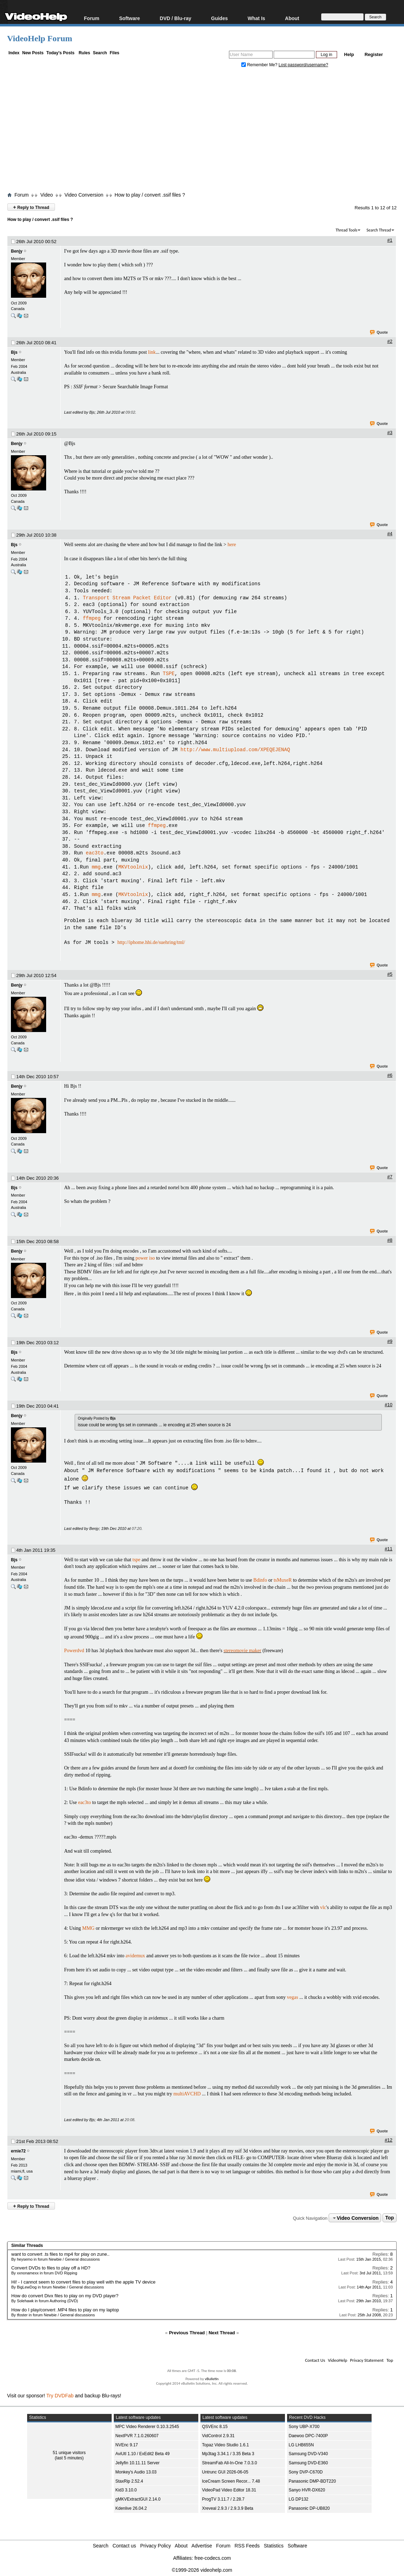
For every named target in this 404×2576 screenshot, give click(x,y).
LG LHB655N (301, 2443)
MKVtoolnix (133, 867)
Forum (91, 18)
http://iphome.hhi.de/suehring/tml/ (151, 942)
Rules (84, 52)
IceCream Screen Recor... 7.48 (231, 2480)
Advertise (202, 2544)
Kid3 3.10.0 (126, 2489)
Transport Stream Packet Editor (127, 598)
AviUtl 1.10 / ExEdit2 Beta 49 (143, 2452)
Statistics (274, 2544)
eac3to (95, 853)
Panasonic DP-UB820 (309, 2507)
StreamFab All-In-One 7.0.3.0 (229, 2461)
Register (374, 54)
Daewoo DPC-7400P (308, 2434)
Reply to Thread (31, 207)
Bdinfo (260, 1579)
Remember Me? (260, 64)
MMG (88, 1927)
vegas (292, 1996)
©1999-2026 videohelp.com (202, 2569)
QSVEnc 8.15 (215, 2425)
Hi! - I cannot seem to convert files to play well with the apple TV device (83, 2281)
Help (349, 54)
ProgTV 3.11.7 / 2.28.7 (223, 2498)
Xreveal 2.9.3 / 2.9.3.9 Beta (227, 2507)
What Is (256, 18)
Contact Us (315, 2359)
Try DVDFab (60, 2394)
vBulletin (211, 2378)
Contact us (124, 2544)
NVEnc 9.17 (127, 2443)
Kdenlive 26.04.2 (131, 2507)
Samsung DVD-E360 (308, 2461)
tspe (136, 1558)
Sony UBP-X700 (304, 2425)
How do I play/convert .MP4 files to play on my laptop (65, 2308)
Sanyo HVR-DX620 (307, 2489)
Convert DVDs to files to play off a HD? (50, 2266)
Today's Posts (60, 52)
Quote (379, 332)
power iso (145, 1258)
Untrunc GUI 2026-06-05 (225, 2471)
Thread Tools (347, 230)
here (232, 544)
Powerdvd (74, 1649)
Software (129, 18)
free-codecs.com (212, 2557)
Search (100, 52)
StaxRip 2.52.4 (129, 2480)
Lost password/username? (303, 64)
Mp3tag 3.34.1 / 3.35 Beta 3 (228, 2452)
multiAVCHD (187, 2092)
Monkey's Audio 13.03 (136, 2471)
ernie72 (18, 2150)
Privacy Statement (367, 2359)
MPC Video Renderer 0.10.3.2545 (147, 2425)
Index (13, 52)
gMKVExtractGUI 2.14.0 (138, 2498)
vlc (323, 1906)
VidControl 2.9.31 (218, 2434)
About (292, 18)
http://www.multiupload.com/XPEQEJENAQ (235, 750)
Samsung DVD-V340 (308, 2452)
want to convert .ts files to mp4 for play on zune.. (60, 2253)
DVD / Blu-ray (175, 18)
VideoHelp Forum (39, 38)
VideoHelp (337, 2359)
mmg (96, 867)
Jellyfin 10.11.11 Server (138, 2461)
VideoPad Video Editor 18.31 (229, 2489)
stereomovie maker (242, 1649)
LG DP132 (299, 2498)
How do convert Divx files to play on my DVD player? (64, 2294)
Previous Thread (187, 2331)
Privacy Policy (155, 2544)
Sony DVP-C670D (306, 2471)
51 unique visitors (69, 2451)
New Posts (33, 52)
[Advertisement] (205, 131)
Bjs (14, 352)
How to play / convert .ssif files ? (149, 195)
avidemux (135, 1954)
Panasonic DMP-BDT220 (312, 2480)
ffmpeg (91, 618)
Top (389, 2217)
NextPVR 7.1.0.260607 (137, 2434)
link (152, 352)
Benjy (17, 251)
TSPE (169, 674)
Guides (219, 18)
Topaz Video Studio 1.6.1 (225, 2443)
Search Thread (378, 230)
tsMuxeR (283, 1579)
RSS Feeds (247, 2544)
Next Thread (222, 2331)
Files (114, 52)
